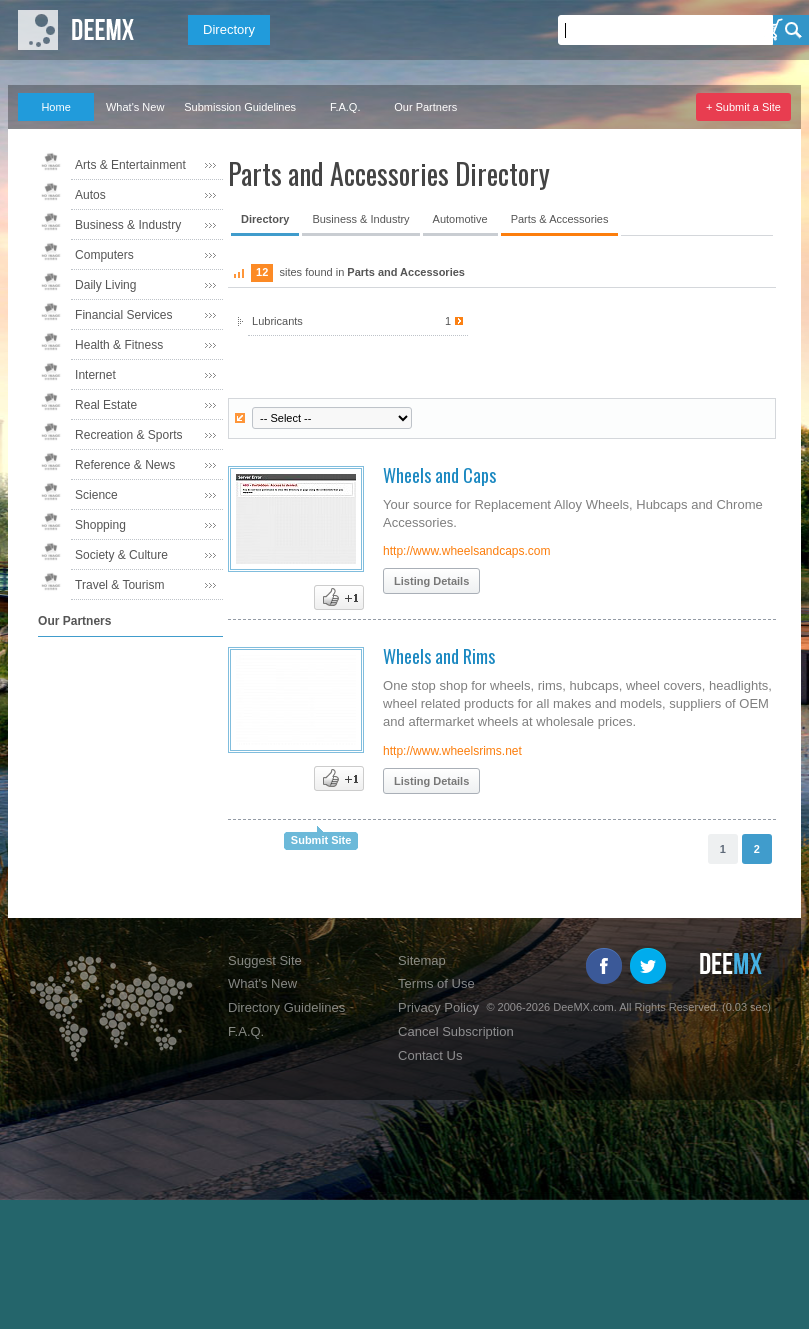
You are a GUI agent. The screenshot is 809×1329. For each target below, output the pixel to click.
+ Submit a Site (743, 107)
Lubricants (357, 321)
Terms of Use (436, 983)
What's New (135, 107)
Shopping (100, 525)
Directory (229, 29)
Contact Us (430, 1055)
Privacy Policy (438, 1007)
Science (96, 495)
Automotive (460, 219)
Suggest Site (265, 960)
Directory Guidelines (286, 1007)
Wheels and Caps (439, 475)
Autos (90, 195)
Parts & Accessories (560, 219)
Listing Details (431, 581)
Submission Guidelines (240, 107)
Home (55, 107)
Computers (104, 255)
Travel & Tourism (119, 585)
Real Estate (106, 405)
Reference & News (125, 465)
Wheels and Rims (439, 656)
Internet (95, 375)
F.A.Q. (345, 107)
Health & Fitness (119, 345)
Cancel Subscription (456, 1031)
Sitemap (422, 960)
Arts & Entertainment (130, 165)
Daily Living (105, 285)
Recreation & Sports (128, 435)
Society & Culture (121, 555)
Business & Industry (128, 225)
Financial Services (123, 315)
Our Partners (425, 107)
